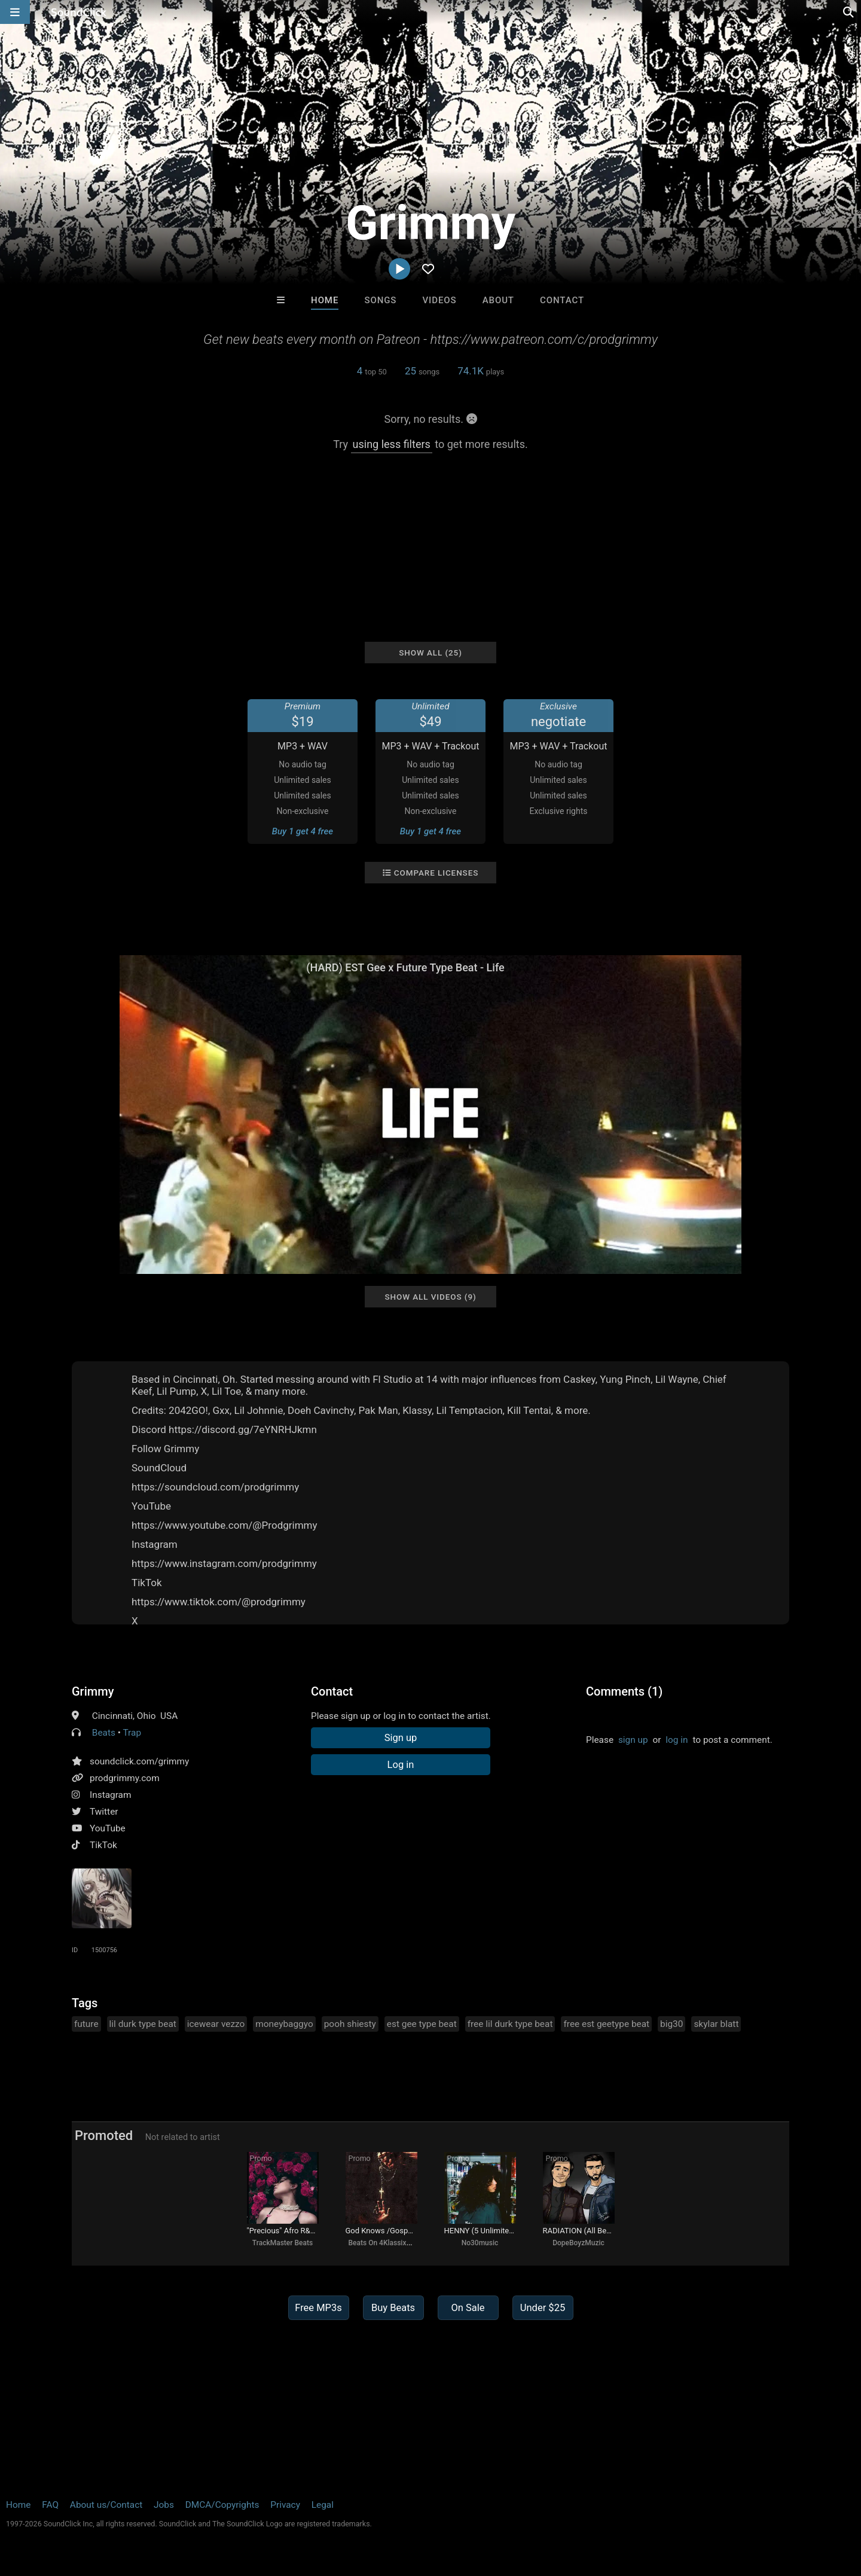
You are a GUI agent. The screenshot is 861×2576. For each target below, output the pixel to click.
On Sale (467, 2307)
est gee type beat (422, 2024)
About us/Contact (106, 2504)
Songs (380, 300)
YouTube (108, 1828)
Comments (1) (624, 1691)
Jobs (164, 2504)
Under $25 (542, 2307)
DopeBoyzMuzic (578, 2243)
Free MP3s (318, 2307)
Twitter (104, 1811)
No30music (480, 2243)
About (498, 300)
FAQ (50, 2504)
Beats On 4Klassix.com (386, 2243)
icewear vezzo (216, 2024)
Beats (103, 1732)
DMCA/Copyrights (222, 2504)
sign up (633, 1739)
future (86, 2024)
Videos (440, 300)
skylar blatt (716, 2024)
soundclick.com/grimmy (139, 1761)
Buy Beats (393, 2307)
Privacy (285, 2504)
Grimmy (93, 1691)
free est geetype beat (606, 2024)
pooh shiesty (350, 2024)
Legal (323, 2504)
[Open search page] (849, 12)
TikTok (103, 1845)
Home (324, 300)
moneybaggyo (284, 2024)
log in (676, 1739)
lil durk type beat (142, 2024)
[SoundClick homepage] (79, 12)
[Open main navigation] (15, 12)
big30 (671, 2024)
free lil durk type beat (510, 2024)
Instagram (110, 1795)
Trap (132, 1732)
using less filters (391, 444)
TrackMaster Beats (282, 2243)
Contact (562, 300)
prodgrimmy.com (125, 1778)
